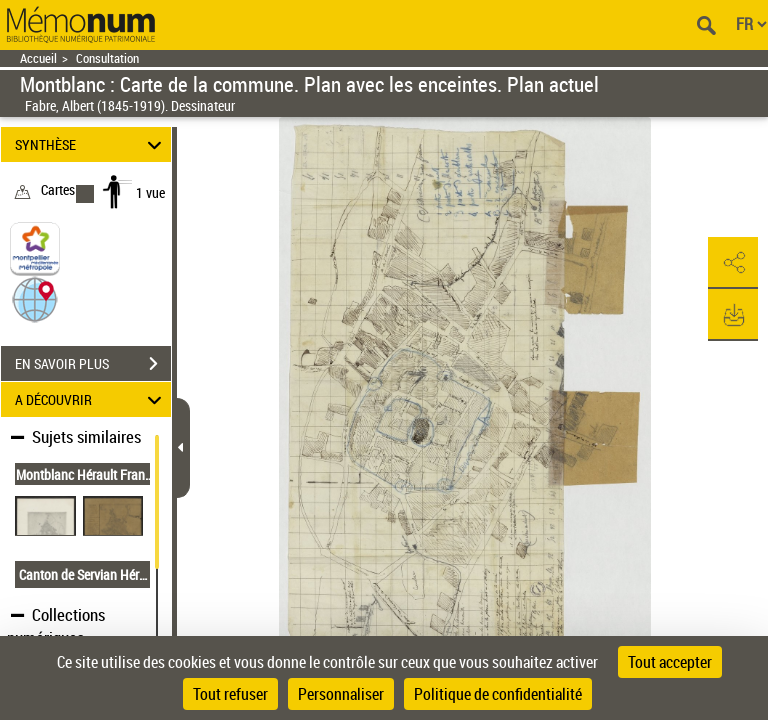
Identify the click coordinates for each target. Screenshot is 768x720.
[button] (35, 298)
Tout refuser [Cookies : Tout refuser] (230, 694)
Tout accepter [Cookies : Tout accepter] (670, 662)
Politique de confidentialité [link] (498, 694)
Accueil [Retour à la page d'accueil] (38, 58)
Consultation (107, 58)
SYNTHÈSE (91, 144)
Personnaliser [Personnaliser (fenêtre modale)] (341, 694)
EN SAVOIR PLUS (93, 364)
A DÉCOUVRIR (91, 399)
